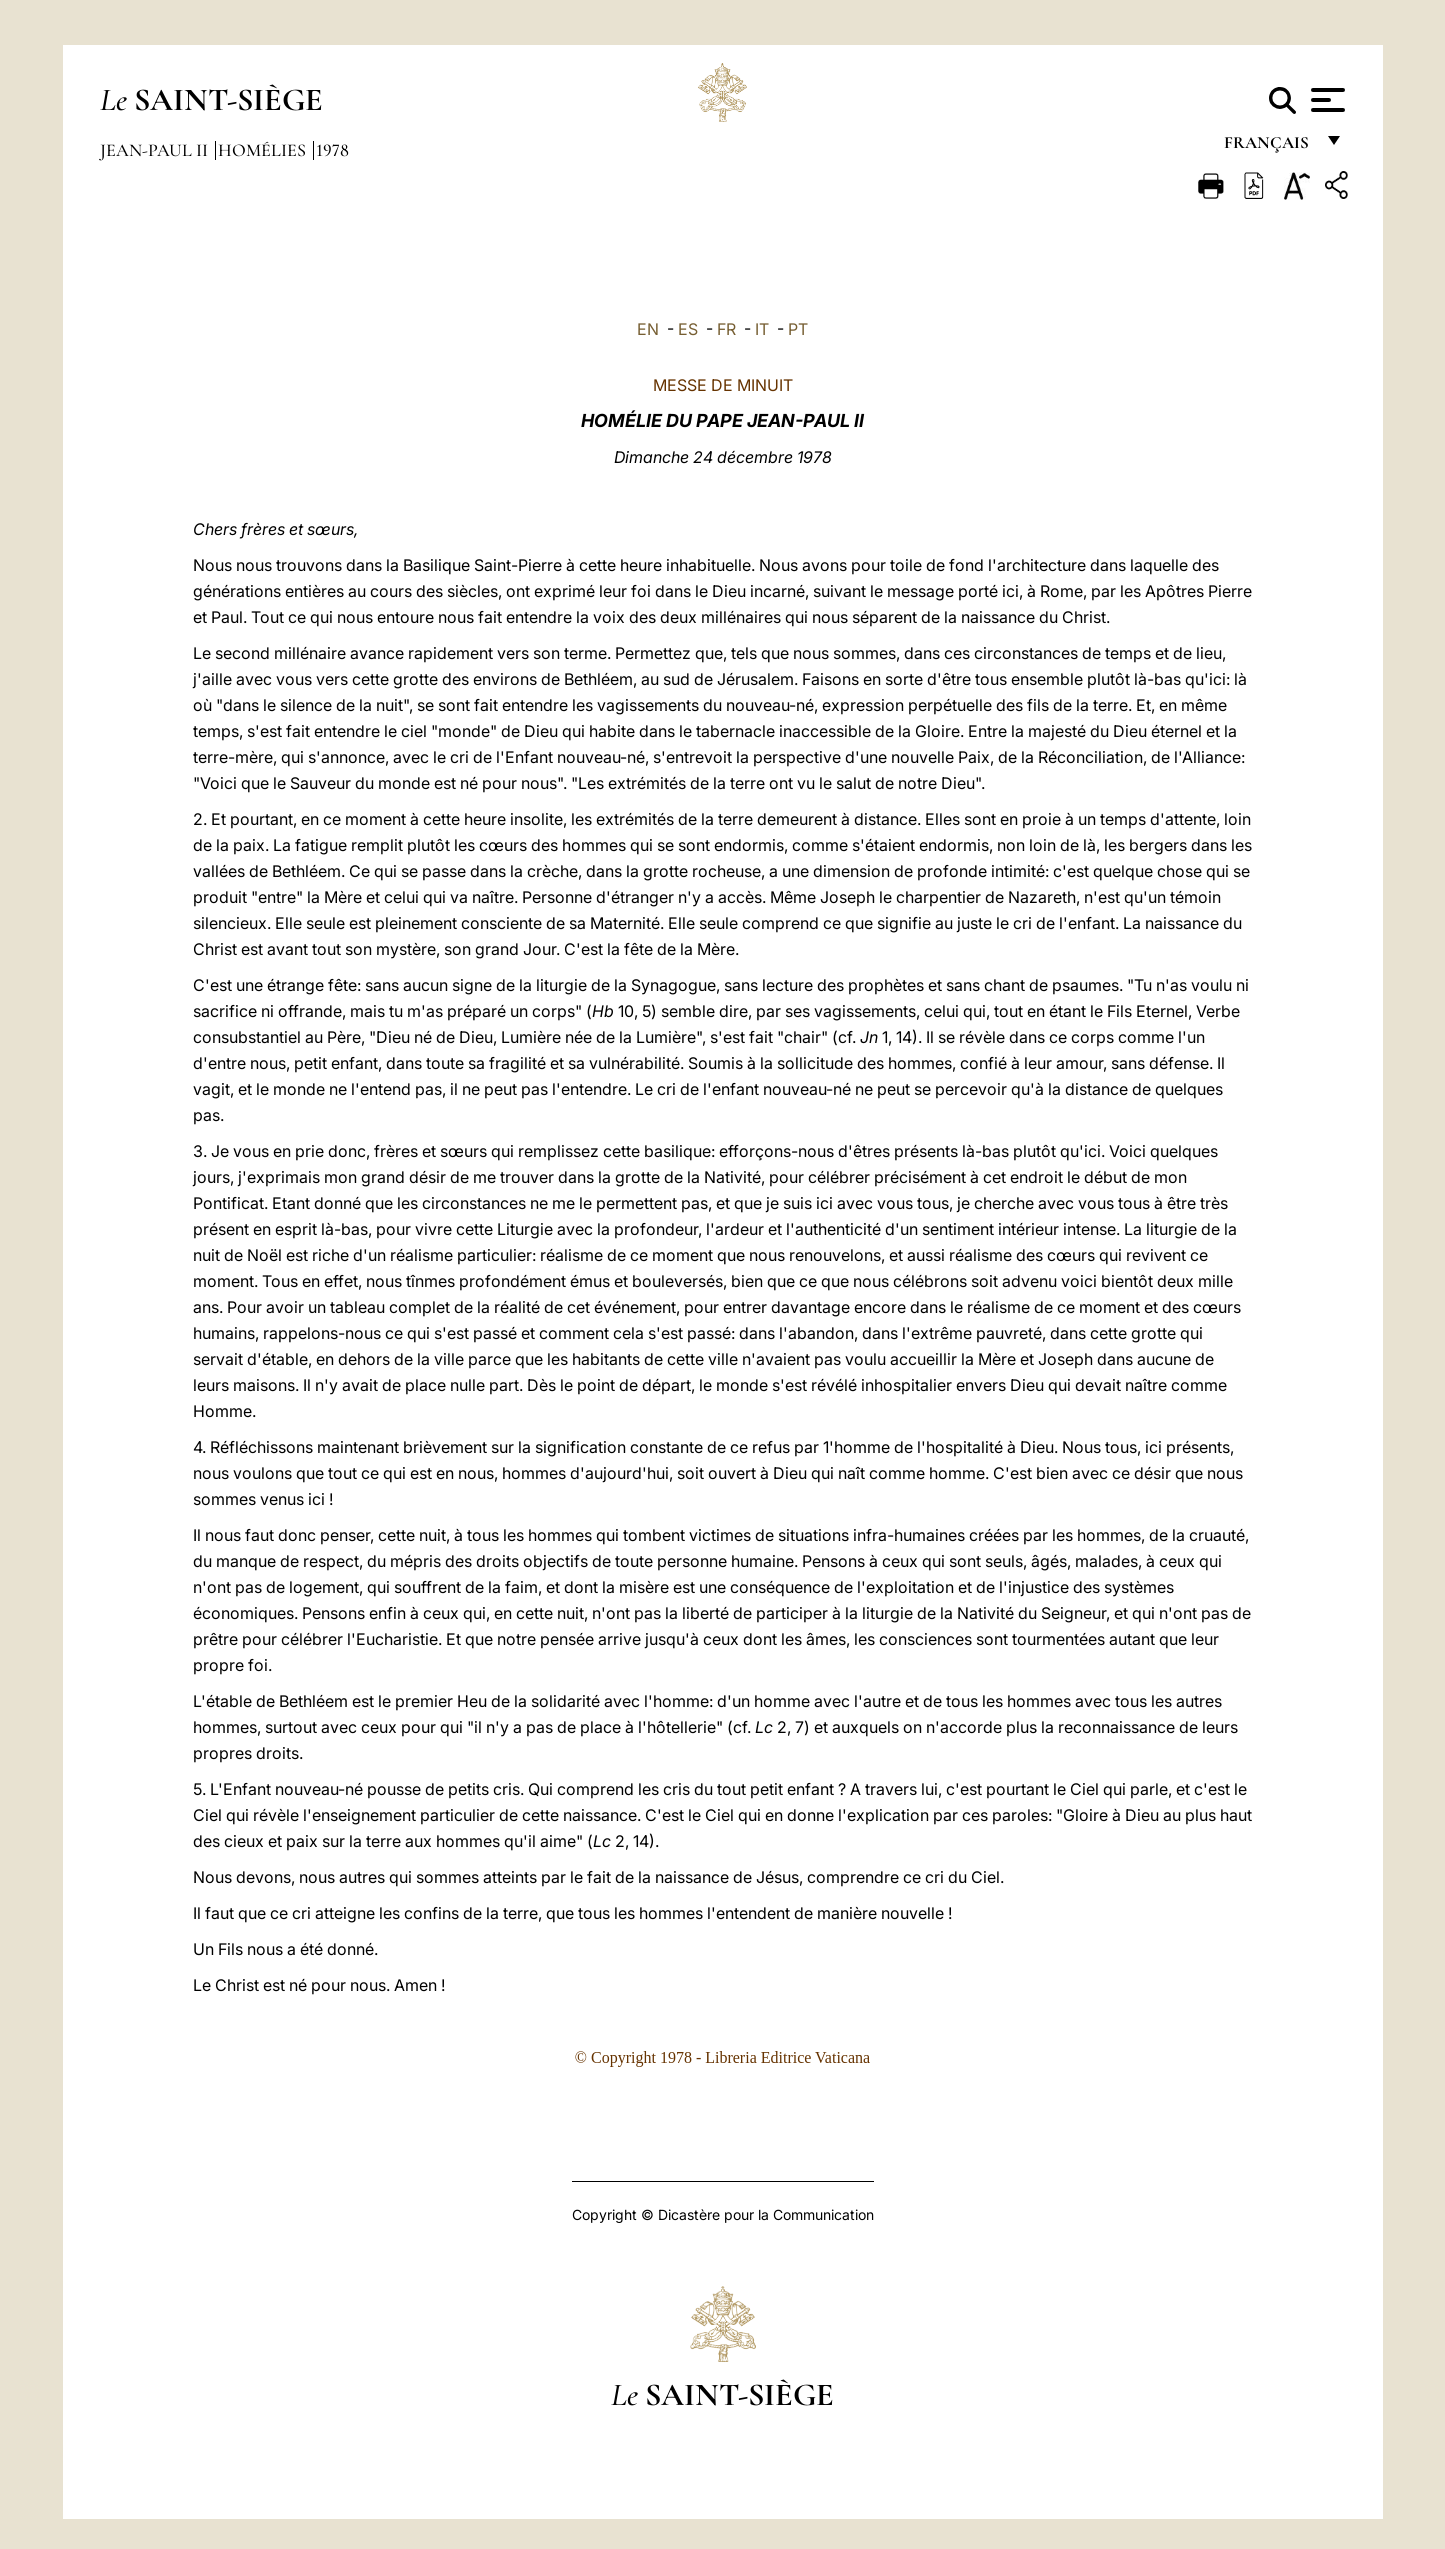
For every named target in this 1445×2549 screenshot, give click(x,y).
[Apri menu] (1325, 100)
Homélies (264, 150)
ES (688, 329)
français (1268, 147)
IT (762, 329)
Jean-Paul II (156, 150)
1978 (332, 150)
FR (726, 329)
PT (798, 329)
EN (648, 329)
